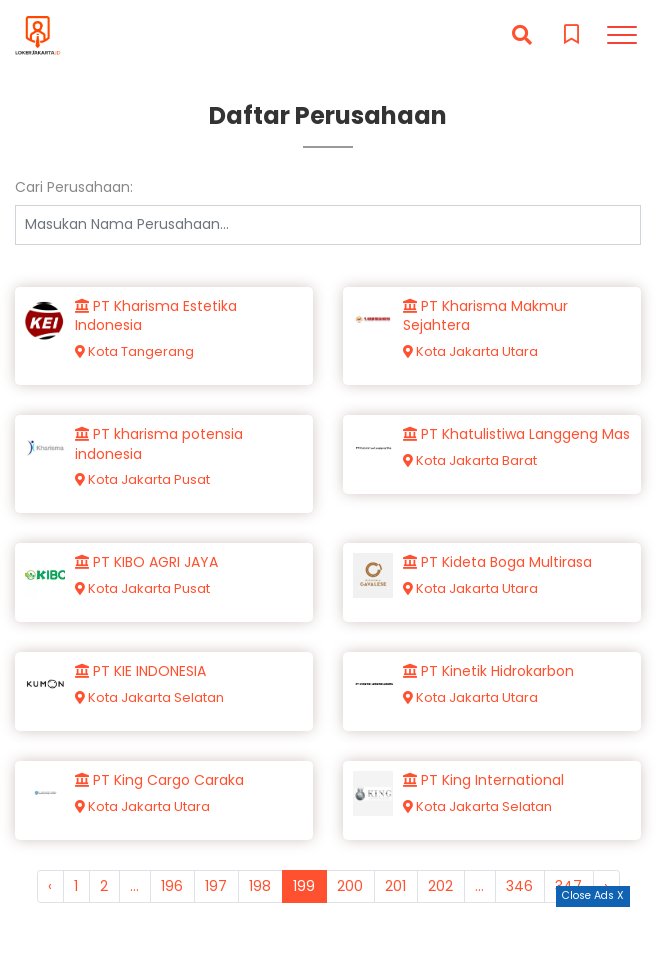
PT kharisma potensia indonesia (159, 444)
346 (519, 886)
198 (260, 886)
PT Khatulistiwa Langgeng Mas (516, 434)
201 (395, 886)
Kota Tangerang (134, 351)
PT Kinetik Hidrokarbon (488, 671)
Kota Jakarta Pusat (142, 479)
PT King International (483, 780)
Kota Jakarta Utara (470, 351)
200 (350, 886)
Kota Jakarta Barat (470, 460)
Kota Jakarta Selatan (149, 697)
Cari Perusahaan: (74, 187)
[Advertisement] (328, 932)
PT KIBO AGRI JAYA (146, 562)
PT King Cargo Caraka (159, 780)
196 (172, 886)
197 (216, 886)
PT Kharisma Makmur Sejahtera (485, 316)
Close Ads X (593, 895)
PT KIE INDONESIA (140, 671)
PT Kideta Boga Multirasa (497, 562)
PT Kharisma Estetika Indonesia (156, 316)
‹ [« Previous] (50, 886)
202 (440, 886)
